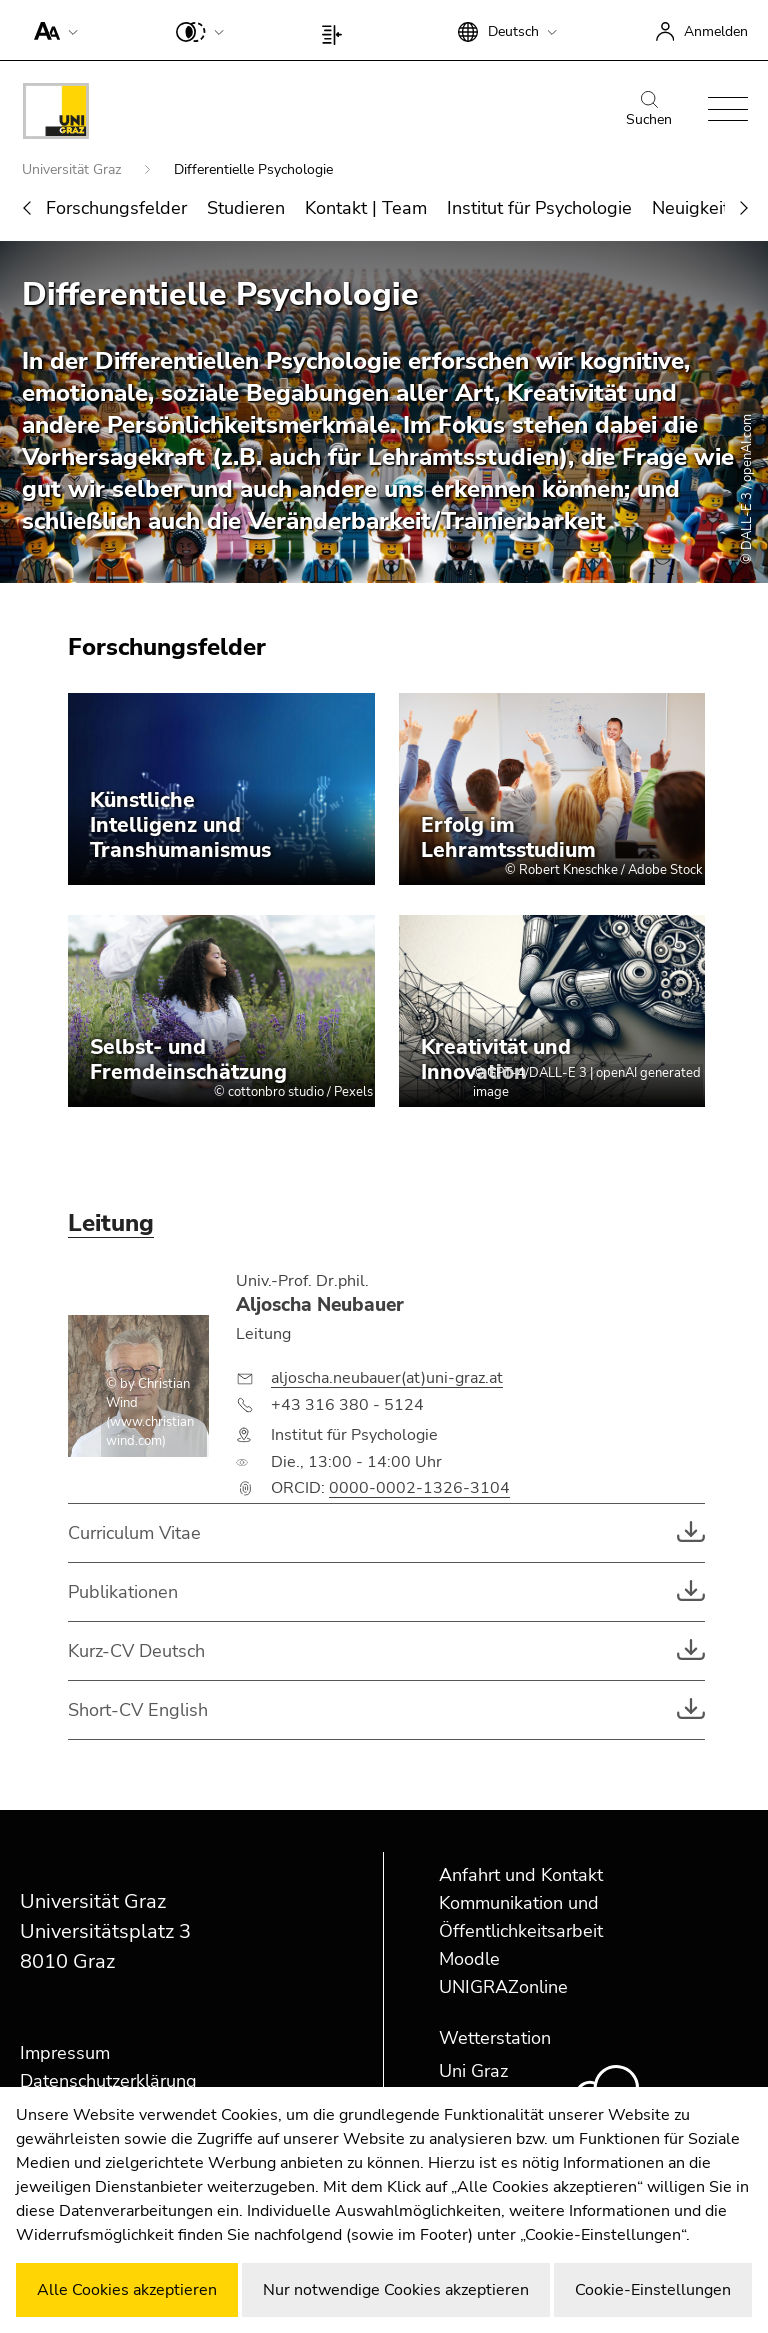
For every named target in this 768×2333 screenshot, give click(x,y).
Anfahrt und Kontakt (521, 1875)
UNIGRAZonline (503, 1987)
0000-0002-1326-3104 (419, 1488)
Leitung (111, 1223)
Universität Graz (73, 169)
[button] (51, 30)
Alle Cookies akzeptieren (127, 2290)
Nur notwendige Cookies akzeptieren (396, 2290)
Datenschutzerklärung (108, 2081)
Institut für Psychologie (539, 208)
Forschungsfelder (116, 208)
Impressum (65, 2053)
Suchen (649, 110)
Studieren (246, 208)
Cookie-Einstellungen (653, 2290)
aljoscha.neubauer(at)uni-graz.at (387, 1378)
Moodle (469, 1959)
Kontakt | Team (366, 208)
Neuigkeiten (700, 208)
